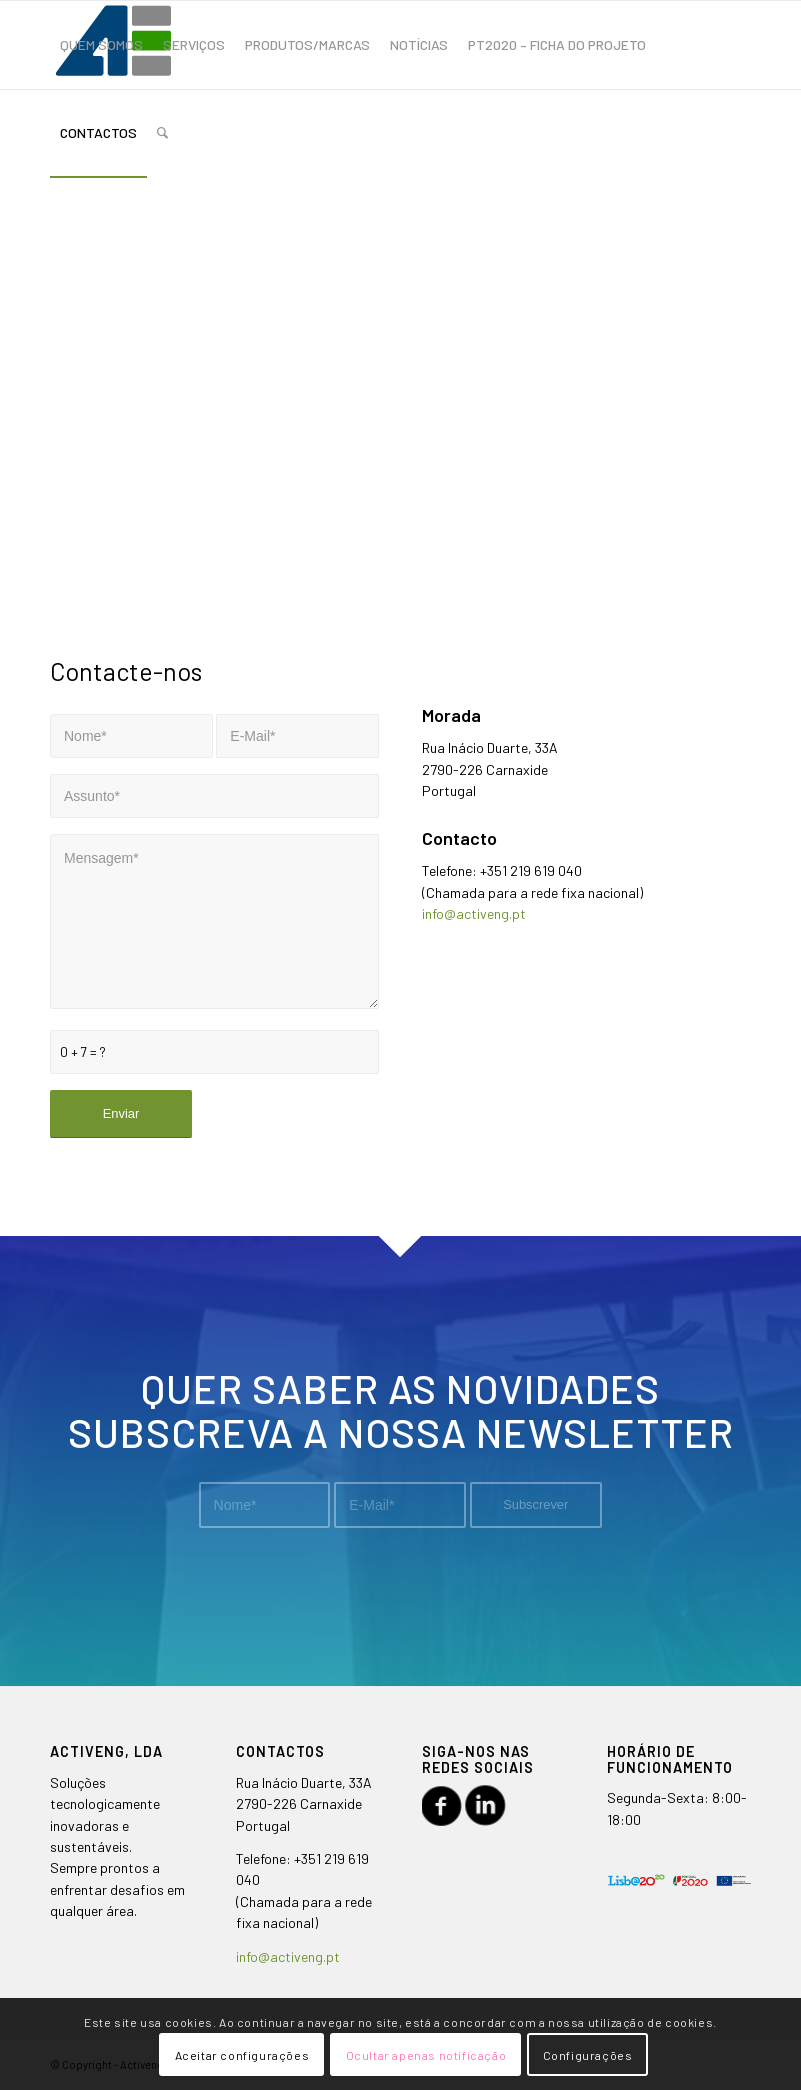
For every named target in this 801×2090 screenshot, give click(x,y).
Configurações (588, 2055)
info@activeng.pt (474, 913)
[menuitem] (101, 45)
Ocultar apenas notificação (426, 2055)
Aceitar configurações (242, 2055)
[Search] (162, 133)
